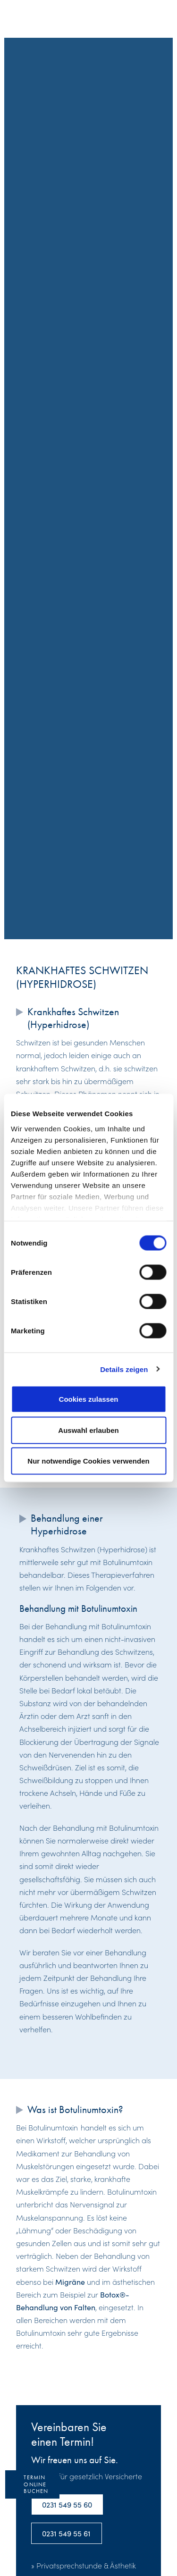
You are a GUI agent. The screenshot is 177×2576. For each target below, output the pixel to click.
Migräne (70, 2281)
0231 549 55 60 (67, 2504)
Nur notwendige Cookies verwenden (88, 1461)
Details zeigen (124, 1369)
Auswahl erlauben (88, 1430)
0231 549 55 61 (66, 2533)
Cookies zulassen (88, 1399)
